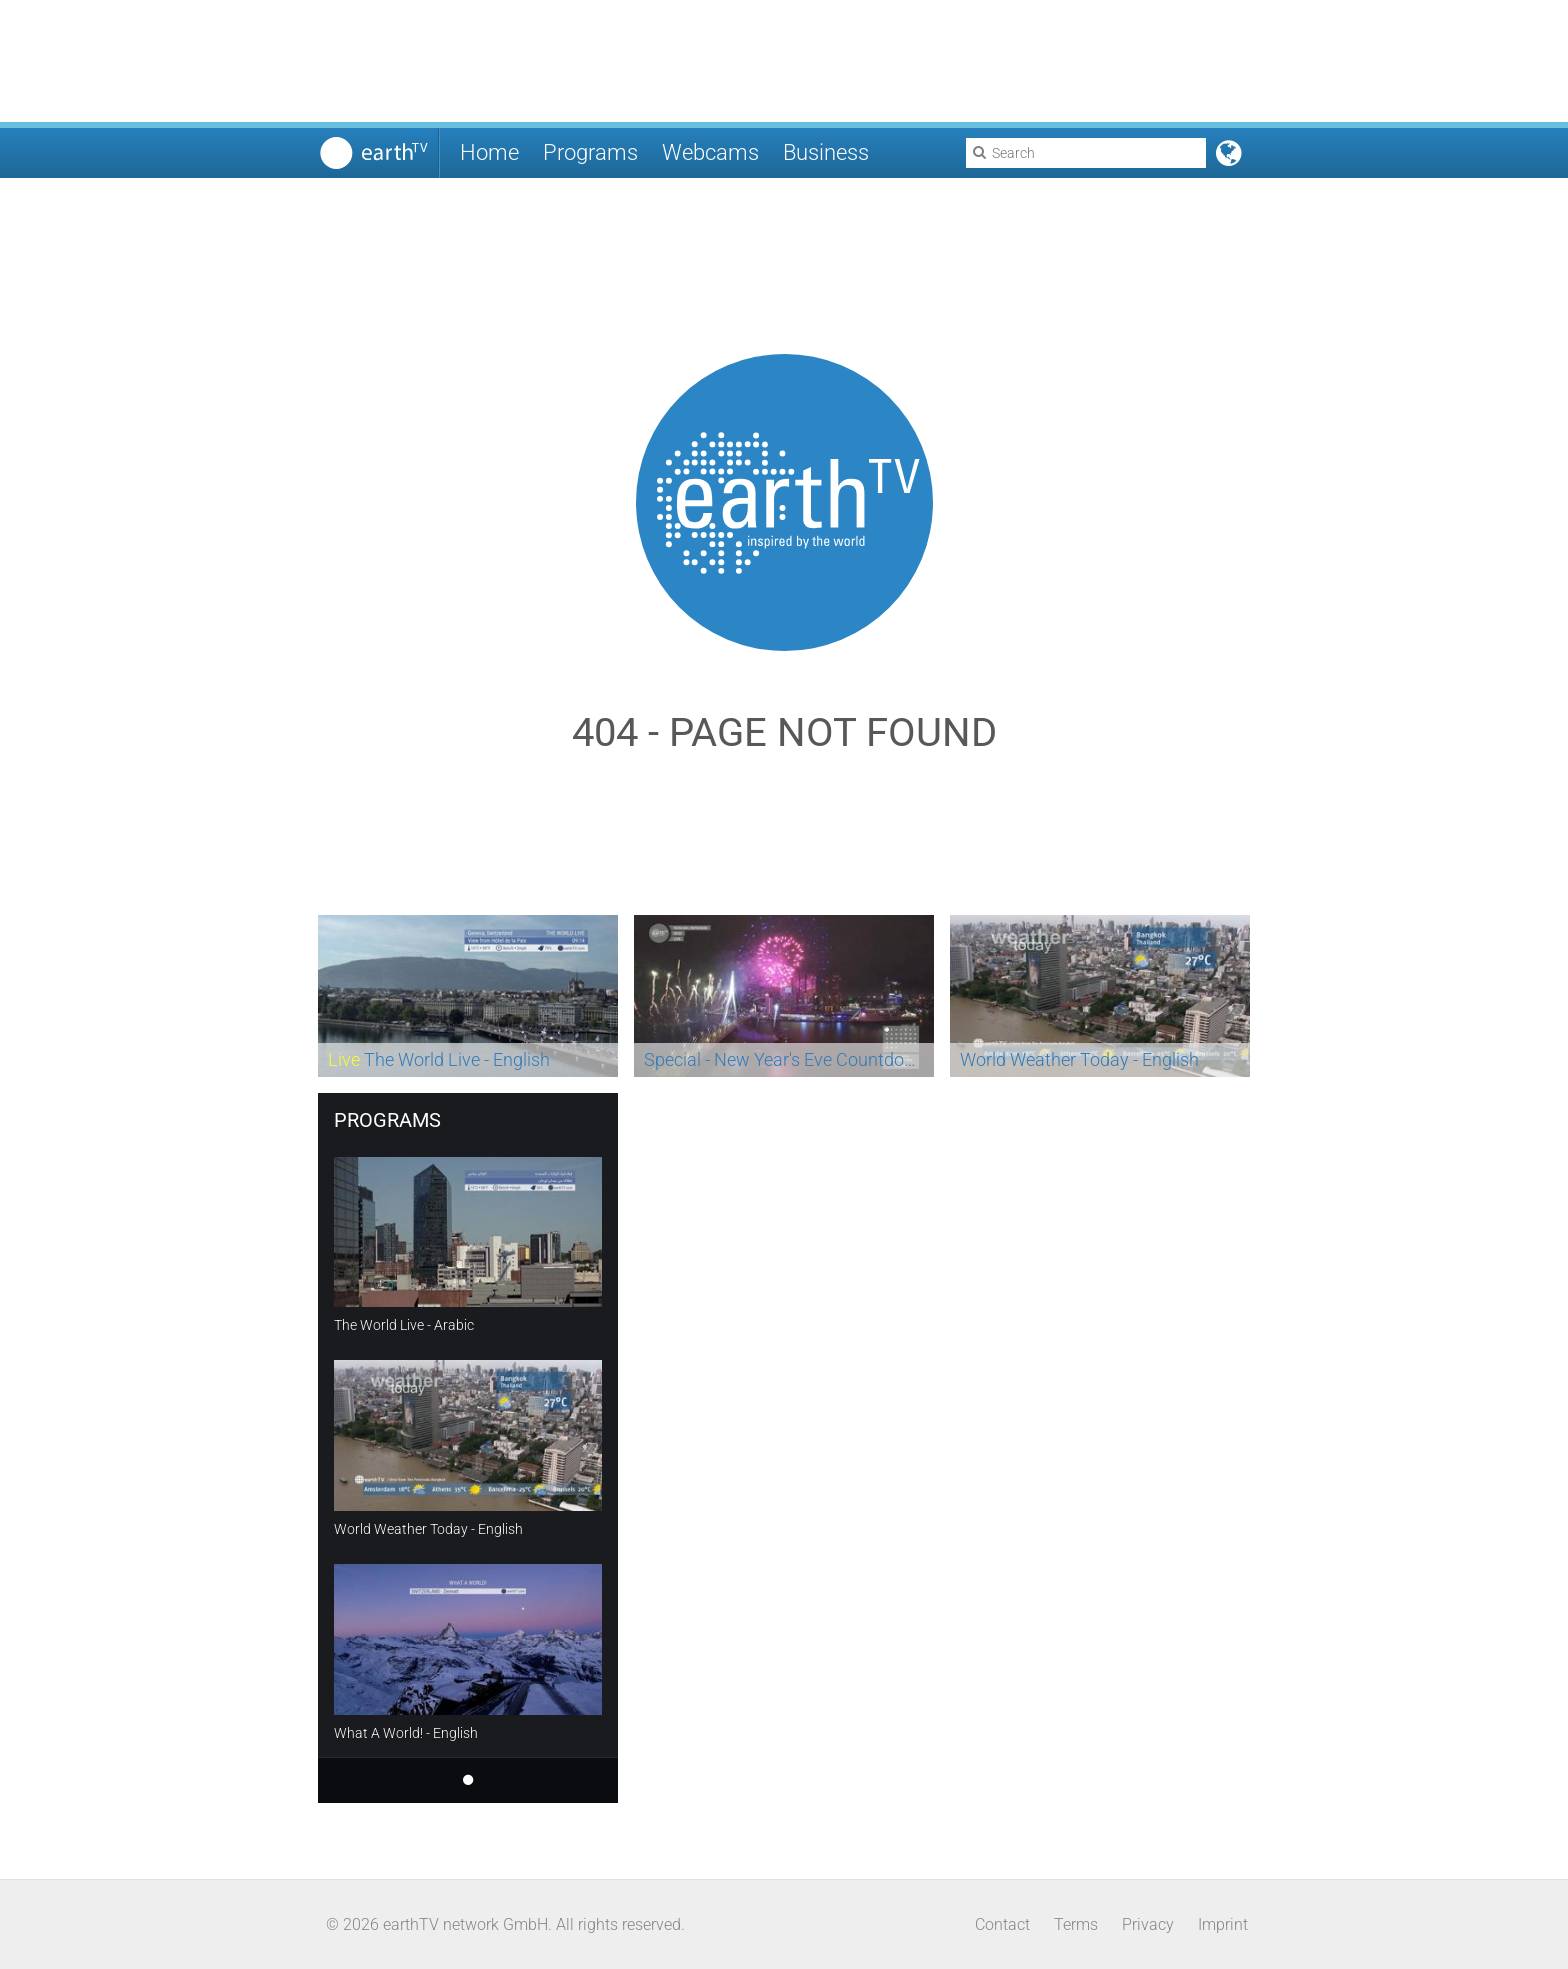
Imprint (1223, 1924)
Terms (1076, 1924)
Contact (1002, 1924)
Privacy (1148, 1924)
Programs (590, 152)
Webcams (710, 152)
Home (489, 152)
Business (826, 152)
